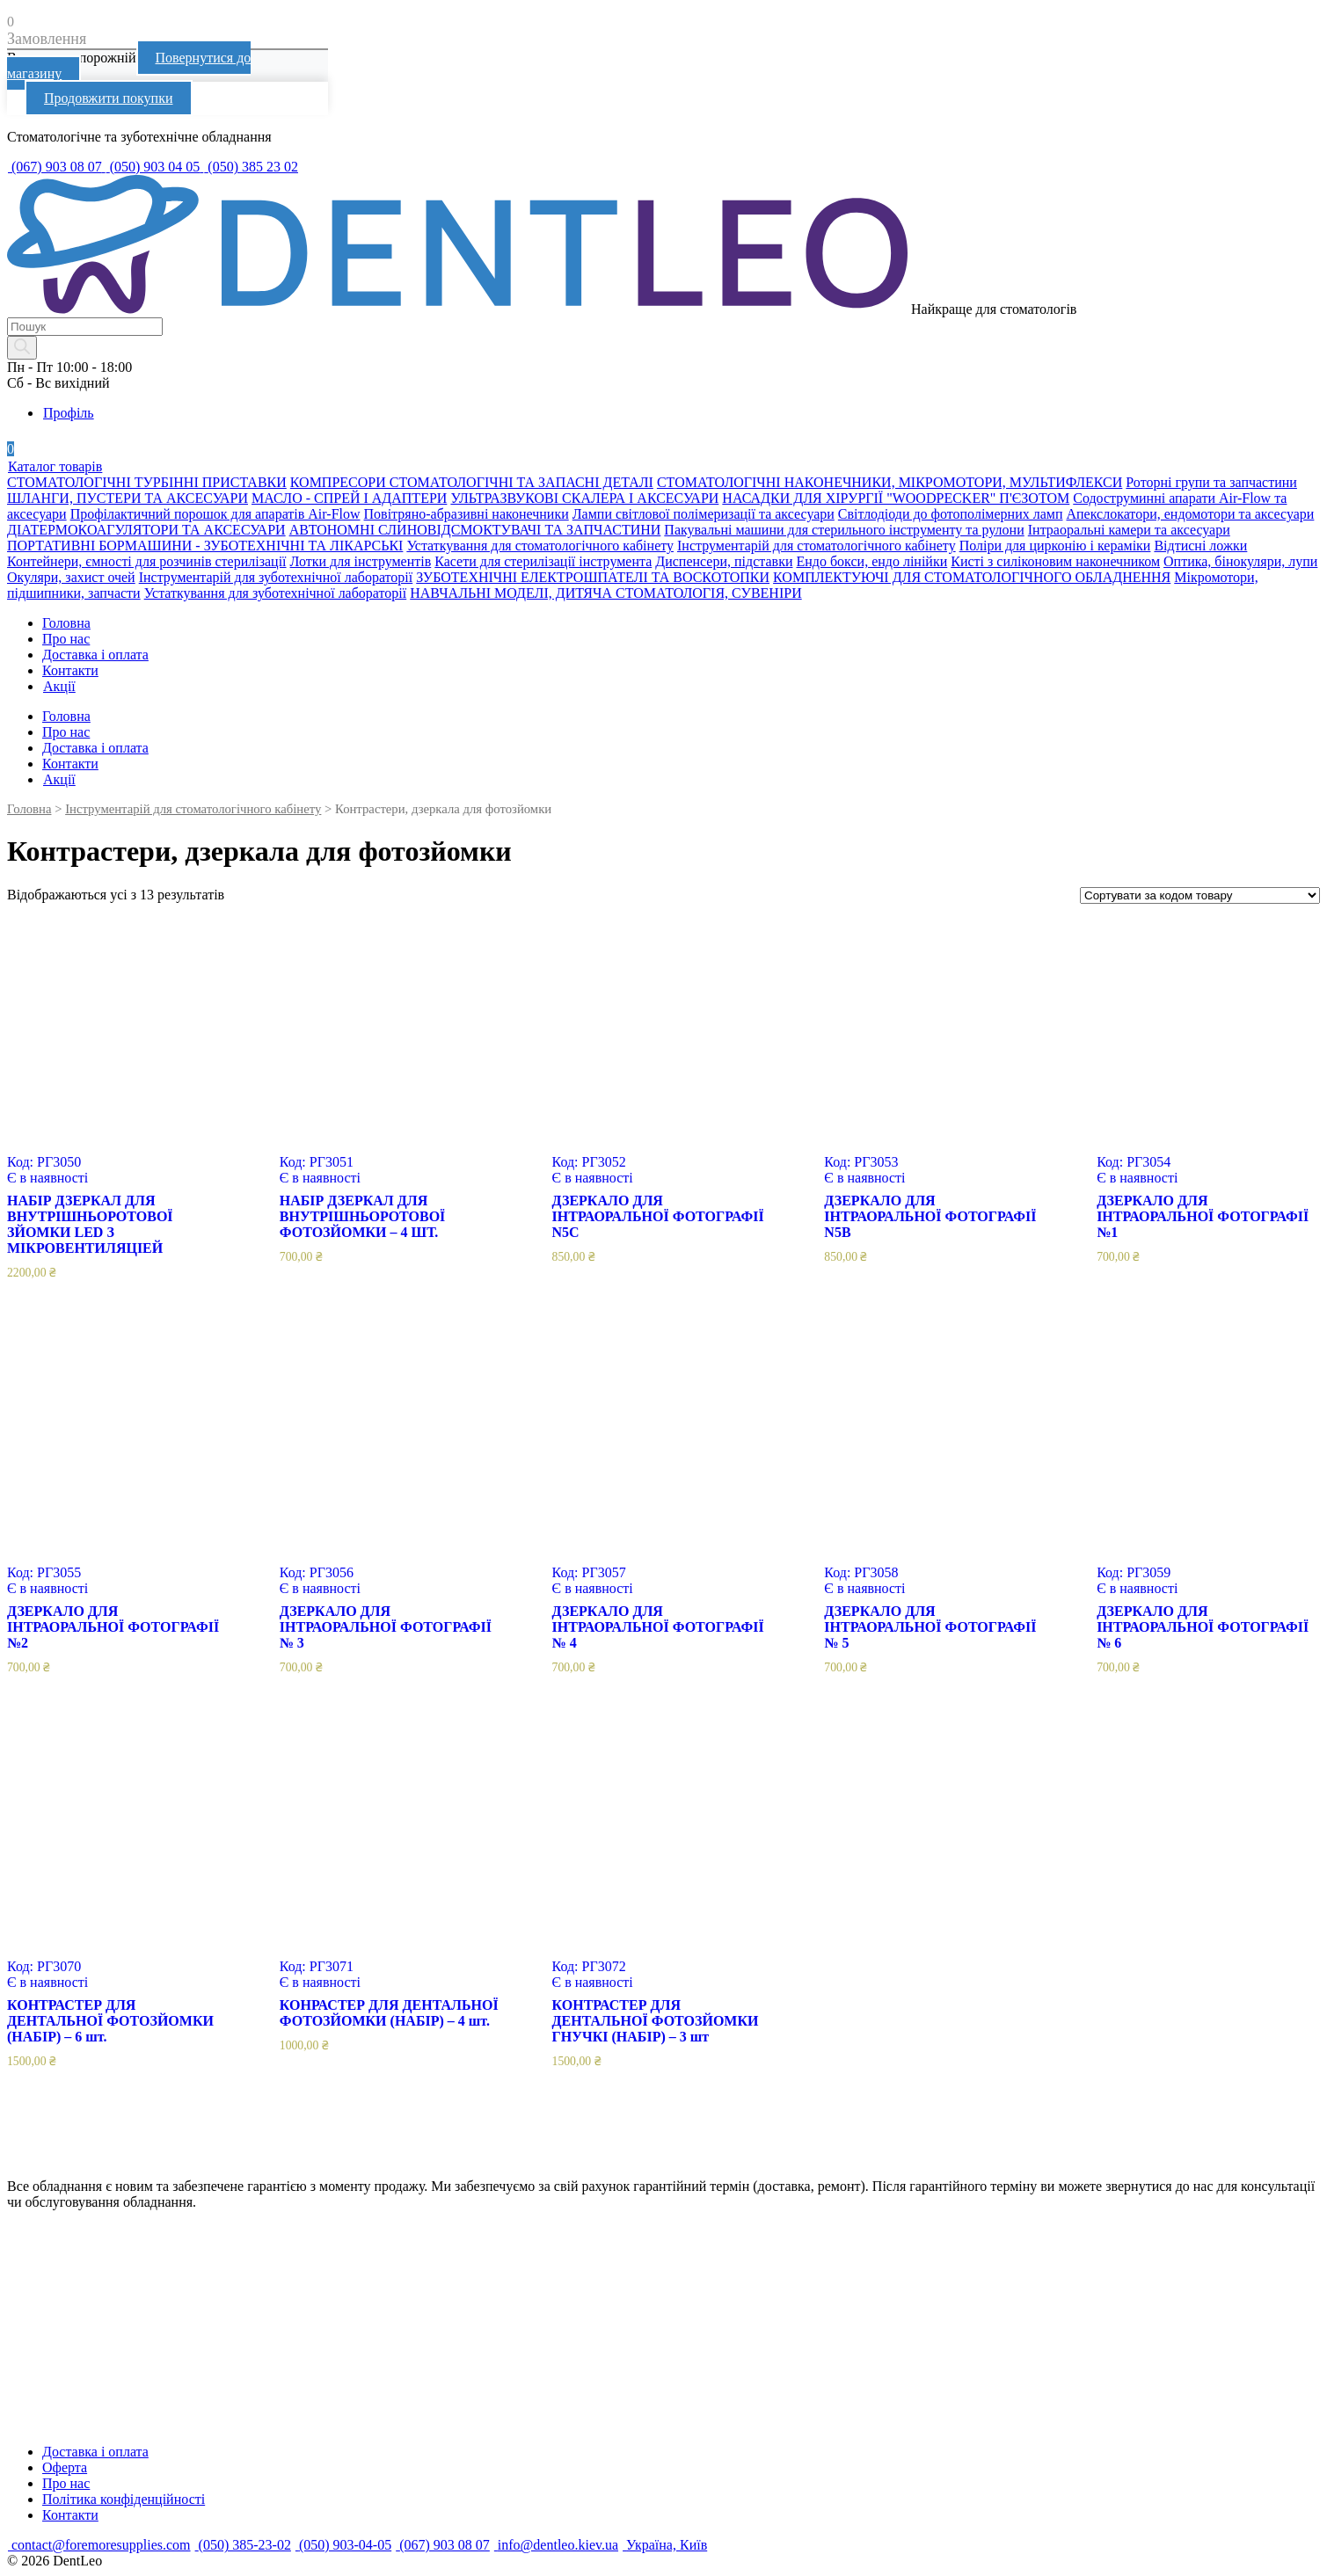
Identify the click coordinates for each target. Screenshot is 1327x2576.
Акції (59, 686)
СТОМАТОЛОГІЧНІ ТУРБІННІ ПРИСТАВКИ (147, 482)
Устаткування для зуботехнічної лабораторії (275, 593)
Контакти (70, 670)
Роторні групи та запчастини (1211, 482)
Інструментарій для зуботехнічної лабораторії (276, 577)
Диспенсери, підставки (723, 561)
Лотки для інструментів (361, 561)
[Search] (22, 348)
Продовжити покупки (108, 98)
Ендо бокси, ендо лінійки (871, 561)
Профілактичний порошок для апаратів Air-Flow (215, 513)
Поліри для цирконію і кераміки (1055, 545)
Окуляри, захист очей (71, 577)
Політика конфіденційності (123, 2499)
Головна (66, 622)
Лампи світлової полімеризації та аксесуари (703, 513)
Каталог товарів (54, 466)
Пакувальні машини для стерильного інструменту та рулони (844, 529)
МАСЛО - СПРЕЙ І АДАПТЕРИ (349, 498)
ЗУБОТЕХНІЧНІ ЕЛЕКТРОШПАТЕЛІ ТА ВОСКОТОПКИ (592, 577)
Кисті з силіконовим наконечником (1055, 561)
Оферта (64, 2467)
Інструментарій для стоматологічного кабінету (816, 545)
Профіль (68, 412)
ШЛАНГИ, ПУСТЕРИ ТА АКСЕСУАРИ (127, 498)
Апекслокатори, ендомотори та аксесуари (1190, 513)
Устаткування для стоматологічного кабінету (540, 545)
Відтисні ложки (1200, 545)
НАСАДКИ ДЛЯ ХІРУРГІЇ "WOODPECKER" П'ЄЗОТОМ (895, 498)
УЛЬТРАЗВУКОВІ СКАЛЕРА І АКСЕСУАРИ (584, 498)
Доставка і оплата (95, 654)
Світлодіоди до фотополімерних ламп (950, 513)
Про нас (66, 638)
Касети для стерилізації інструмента (543, 561)
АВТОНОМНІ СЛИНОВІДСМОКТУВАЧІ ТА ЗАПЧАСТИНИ (475, 529)
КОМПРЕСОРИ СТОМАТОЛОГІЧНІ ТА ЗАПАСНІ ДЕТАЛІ (471, 482)
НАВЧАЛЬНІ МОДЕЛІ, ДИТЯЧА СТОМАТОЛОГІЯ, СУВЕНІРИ (605, 593)
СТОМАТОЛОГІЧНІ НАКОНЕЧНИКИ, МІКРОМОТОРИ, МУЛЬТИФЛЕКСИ (889, 482)
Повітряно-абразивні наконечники (466, 513)
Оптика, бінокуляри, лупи (1240, 561)
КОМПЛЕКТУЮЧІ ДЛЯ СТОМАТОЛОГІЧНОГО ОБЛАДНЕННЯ (971, 577)
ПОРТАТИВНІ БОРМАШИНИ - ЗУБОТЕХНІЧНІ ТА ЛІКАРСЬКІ (205, 545)
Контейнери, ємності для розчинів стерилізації (147, 561)
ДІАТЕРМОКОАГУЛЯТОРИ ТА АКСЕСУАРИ (146, 529)
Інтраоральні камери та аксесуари (1129, 529)
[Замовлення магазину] (1200, 895)
